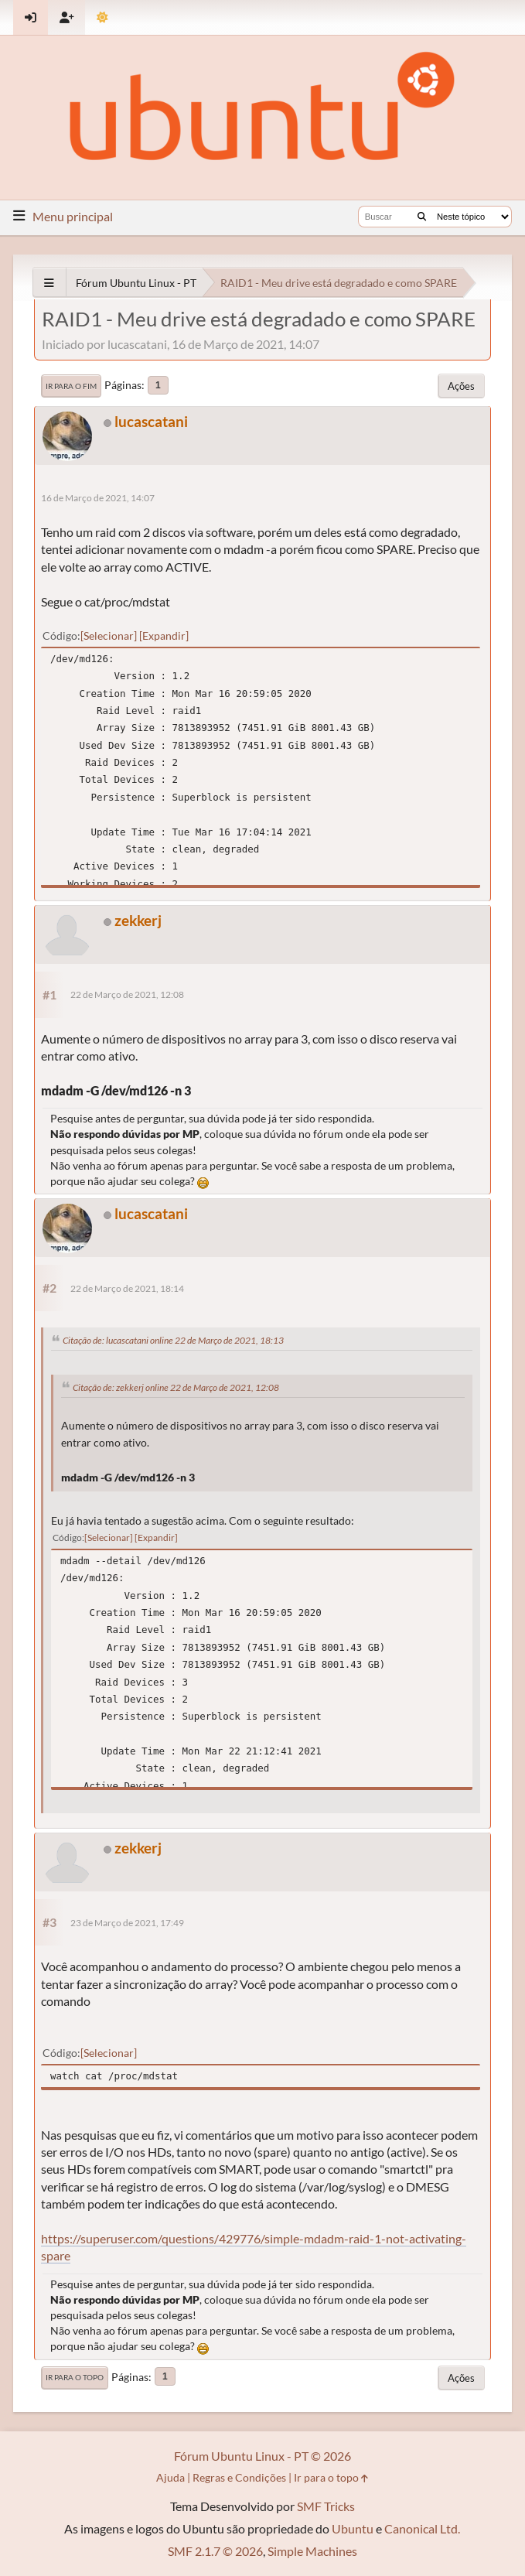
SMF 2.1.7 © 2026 (215, 2551)
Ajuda (170, 2477)
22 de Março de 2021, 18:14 (127, 1288)
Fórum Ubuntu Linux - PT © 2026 (262, 2455)
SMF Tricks (326, 2506)
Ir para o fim (71, 386)
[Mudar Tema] (102, 17)
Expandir (164, 635)
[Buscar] (422, 216)
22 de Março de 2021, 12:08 (127, 994)
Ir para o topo (75, 2377)
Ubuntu (352, 2528)
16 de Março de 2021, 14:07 (98, 498)
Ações (461, 386)
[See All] (49, 282)
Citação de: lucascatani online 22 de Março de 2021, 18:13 (173, 1340)
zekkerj (138, 920)
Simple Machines (312, 2551)
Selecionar (109, 635)
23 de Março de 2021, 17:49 (127, 1923)
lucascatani (151, 421)
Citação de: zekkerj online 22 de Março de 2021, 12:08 (176, 1387)
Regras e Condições (239, 2477)
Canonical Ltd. (422, 2528)
